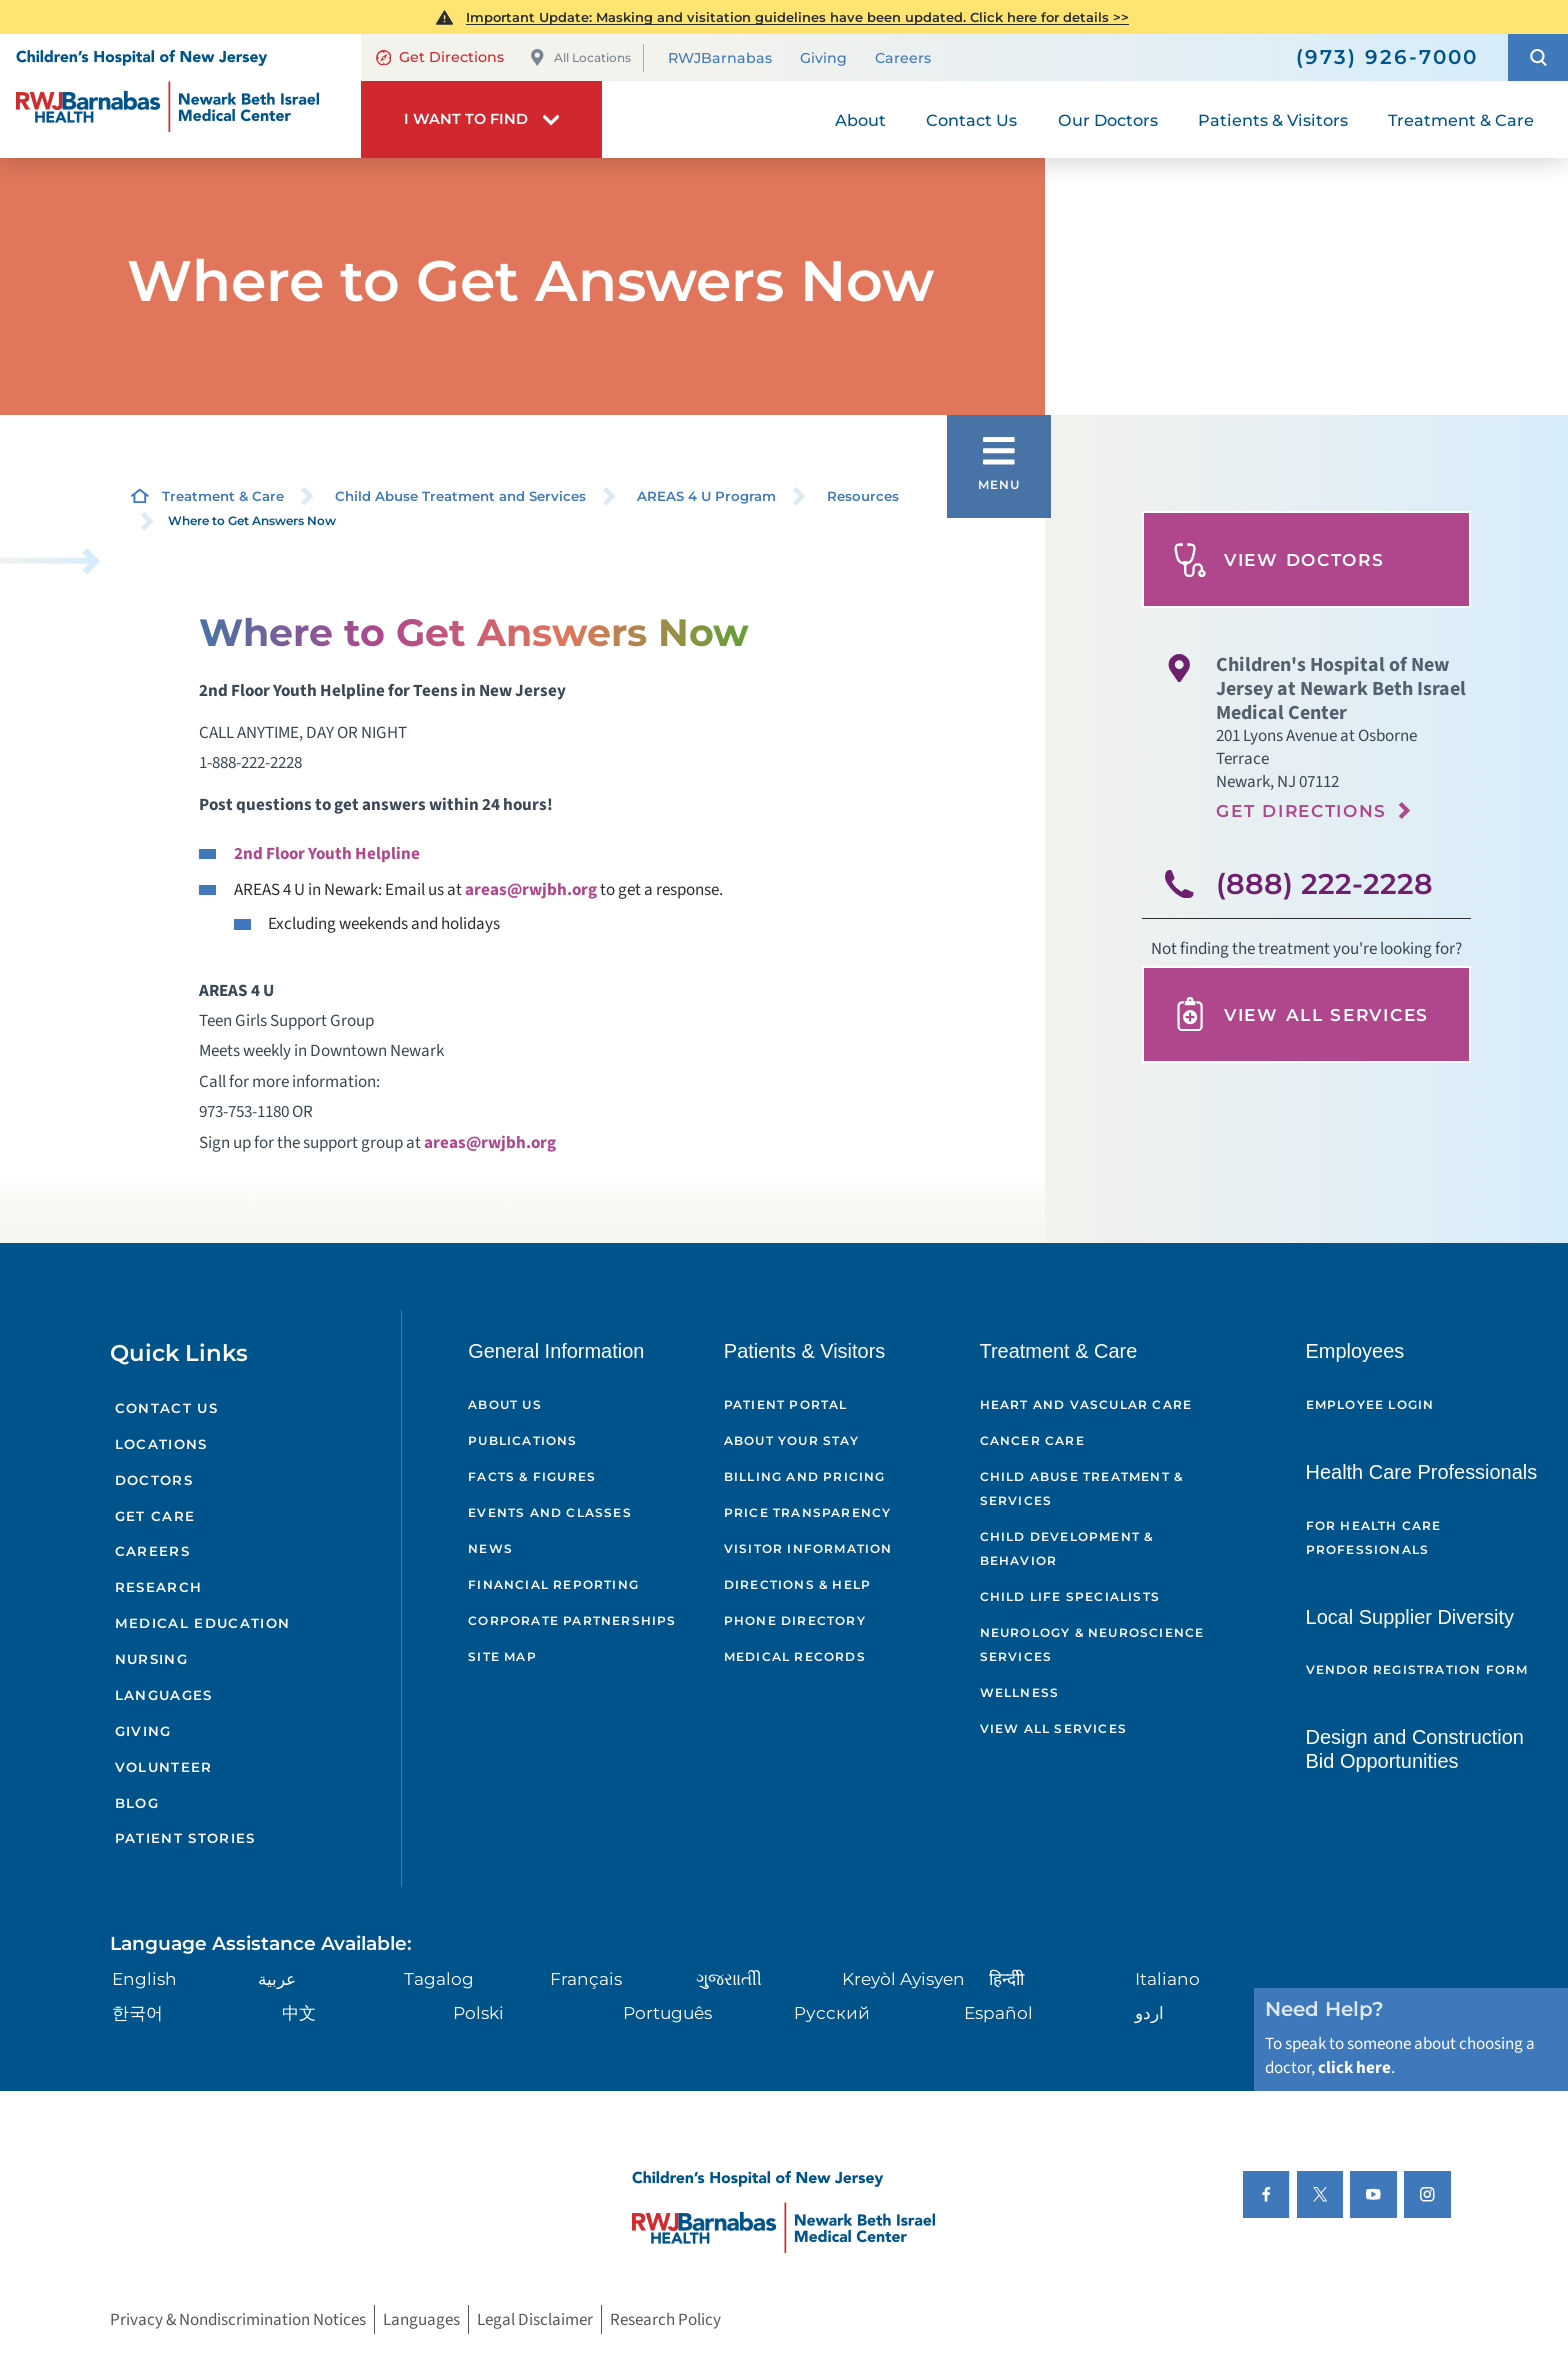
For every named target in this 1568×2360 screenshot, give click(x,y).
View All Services (1301, 1014)
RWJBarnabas (720, 59)
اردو (1149, 2012)
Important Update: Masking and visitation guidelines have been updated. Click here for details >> (797, 17)
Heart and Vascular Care (1086, 1404)
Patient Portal (786, 1404)
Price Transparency (808, 1512)
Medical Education (203, 1623)
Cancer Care (1032, 1440)
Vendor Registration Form (1417, 1669)
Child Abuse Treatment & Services (1082, 1488)
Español (998, 2012)
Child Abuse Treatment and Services (460, 496)
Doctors (154, 1480)
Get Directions (440, 57)
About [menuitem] (860, 120)
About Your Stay (791, 1440)
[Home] (180, 96)
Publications (522, 1440)
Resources (863, 496)
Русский (832, 2012)
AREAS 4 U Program (706, 496)
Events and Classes (550, 1512)
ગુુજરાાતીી (729, 1978)
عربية (277, 1978)
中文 (299, 2012)
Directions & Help (797, 1584)
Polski (478, 2012)
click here (1354, 2067)
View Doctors (1279, 560)
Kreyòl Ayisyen (903, 1978)
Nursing (151, 1659)
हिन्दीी (1006, 1978)
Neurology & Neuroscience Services (1092, 1644)
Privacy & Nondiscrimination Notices (238, 2319)
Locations (161, 1444)
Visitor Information (808, 1548)
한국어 (137, 2012)
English (144, 1978)
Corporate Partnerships (572, 1620)
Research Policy (665, 2319)
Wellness (1020, 1692)
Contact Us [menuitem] (971, 120)
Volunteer (164, 1767)
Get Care (155, 1516)
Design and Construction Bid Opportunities (1415, 1749)
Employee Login (1370, 1404)
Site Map (502, 1656)
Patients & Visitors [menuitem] (1273, 120)
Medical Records (795, 1656)
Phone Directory (795, 1620)
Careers (903, 59)
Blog (137, 1803)
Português (667, 2012)
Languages (164, 1695)
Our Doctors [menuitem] (1108, 120)
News (490, 1548)
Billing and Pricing (805, 1476)
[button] (1538, 57)
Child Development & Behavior (1067, 1548)
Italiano (1167, 1978)
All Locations (580, 57)
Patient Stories (185, 1838)
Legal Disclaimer (535, 2319)
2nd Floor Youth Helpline (327, 853)
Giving (823, 59)
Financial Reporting (553, 1584)
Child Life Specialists (1070, 1596)
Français (586, 1978)
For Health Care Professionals (1374, 1537)
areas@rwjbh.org (531, 889)
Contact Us (166, 1408)
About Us (505, 1404)
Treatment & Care (223, 496)
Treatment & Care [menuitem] (1461, 120)
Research (159, 1587)
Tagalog (439, 1978)
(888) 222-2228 (1324, 883)
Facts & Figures (532, 1476)
